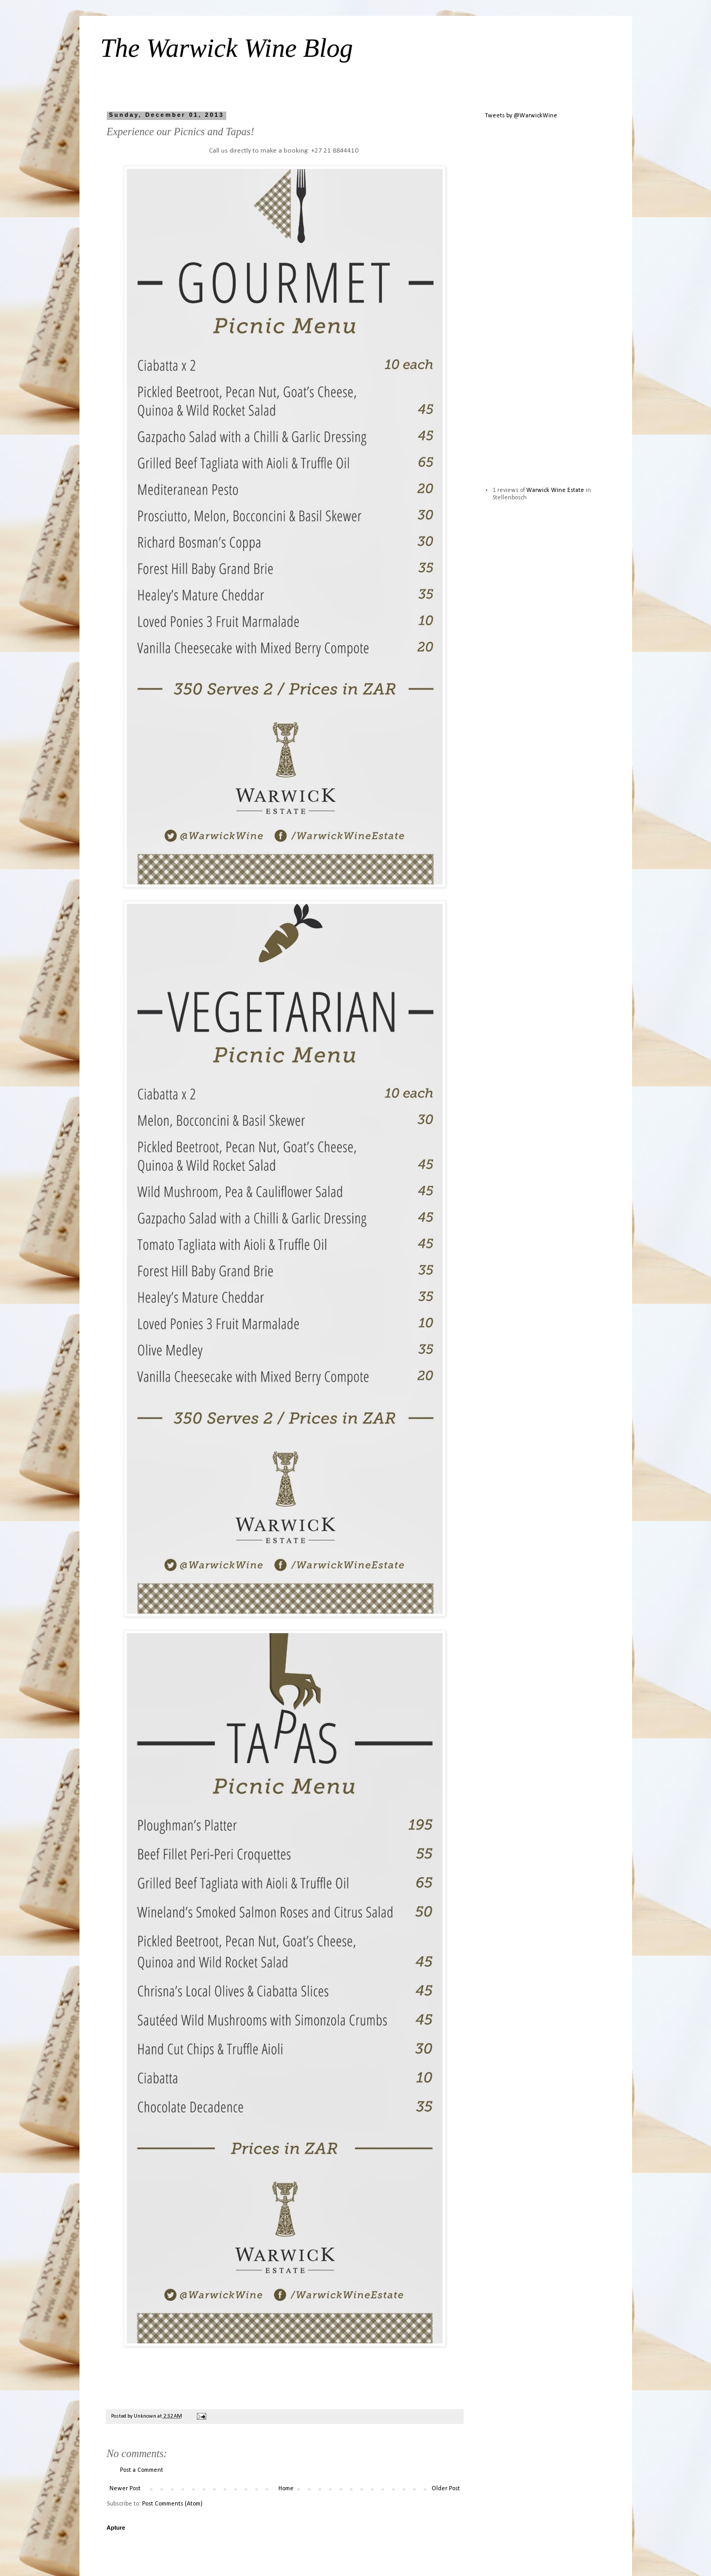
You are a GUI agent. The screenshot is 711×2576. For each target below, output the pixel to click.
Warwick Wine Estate (555, 490)
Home (286, 2489)
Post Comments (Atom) (172, 2504)
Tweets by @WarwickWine (521, 116)
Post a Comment (141, 2470)
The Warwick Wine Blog (227, 48)
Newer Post (125, 2489)
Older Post (446, 2489)
